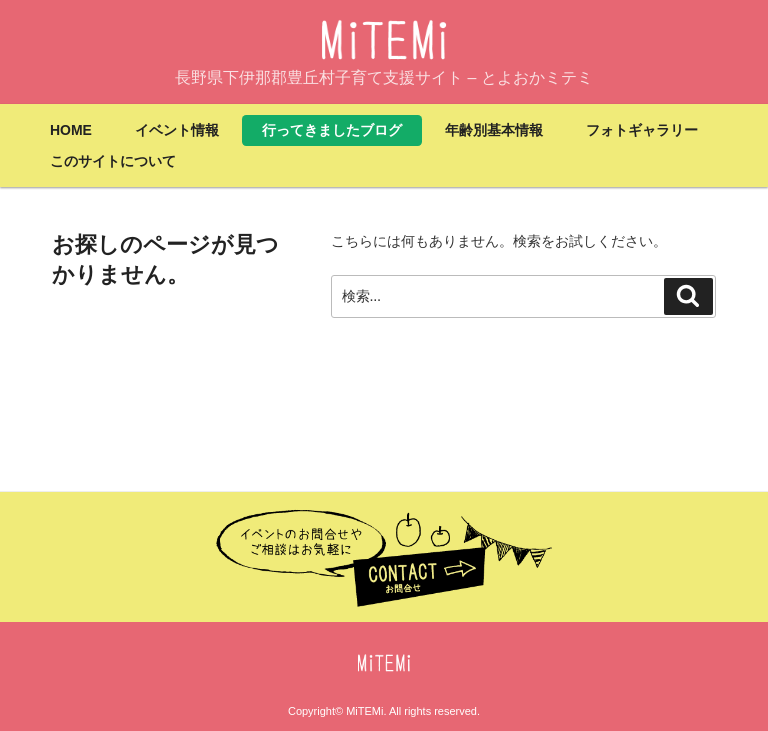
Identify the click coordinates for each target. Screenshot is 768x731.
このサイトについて (113, 161)
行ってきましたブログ (332, 130)
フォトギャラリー (642, 130)
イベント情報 (177, 130)
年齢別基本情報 (494, 130)
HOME (71, 130)
